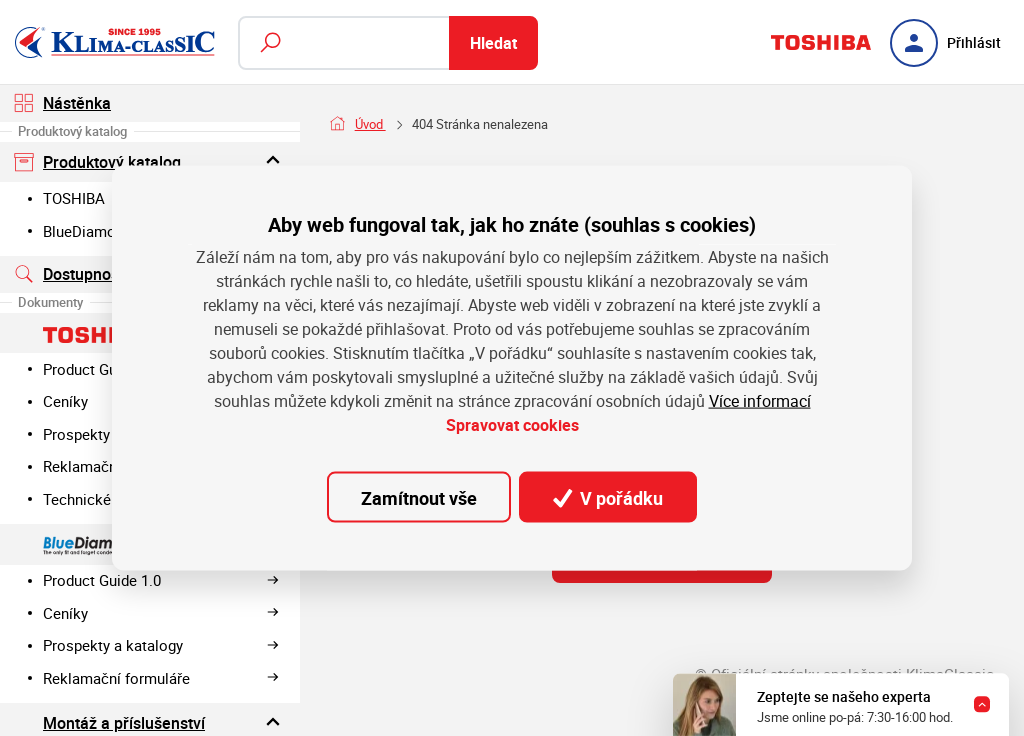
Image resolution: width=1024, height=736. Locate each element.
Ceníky (161, 613)
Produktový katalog (149, 161)
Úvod (370, 124)
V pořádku (608, 497)
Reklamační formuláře (161, 678)
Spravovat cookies (512, 425)
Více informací (760, 401)
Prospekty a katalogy (161, 645)
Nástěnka (62, 103)
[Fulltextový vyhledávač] (388, 43)
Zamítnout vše (419, 497)
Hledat (493, 43)
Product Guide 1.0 (161, 580)
